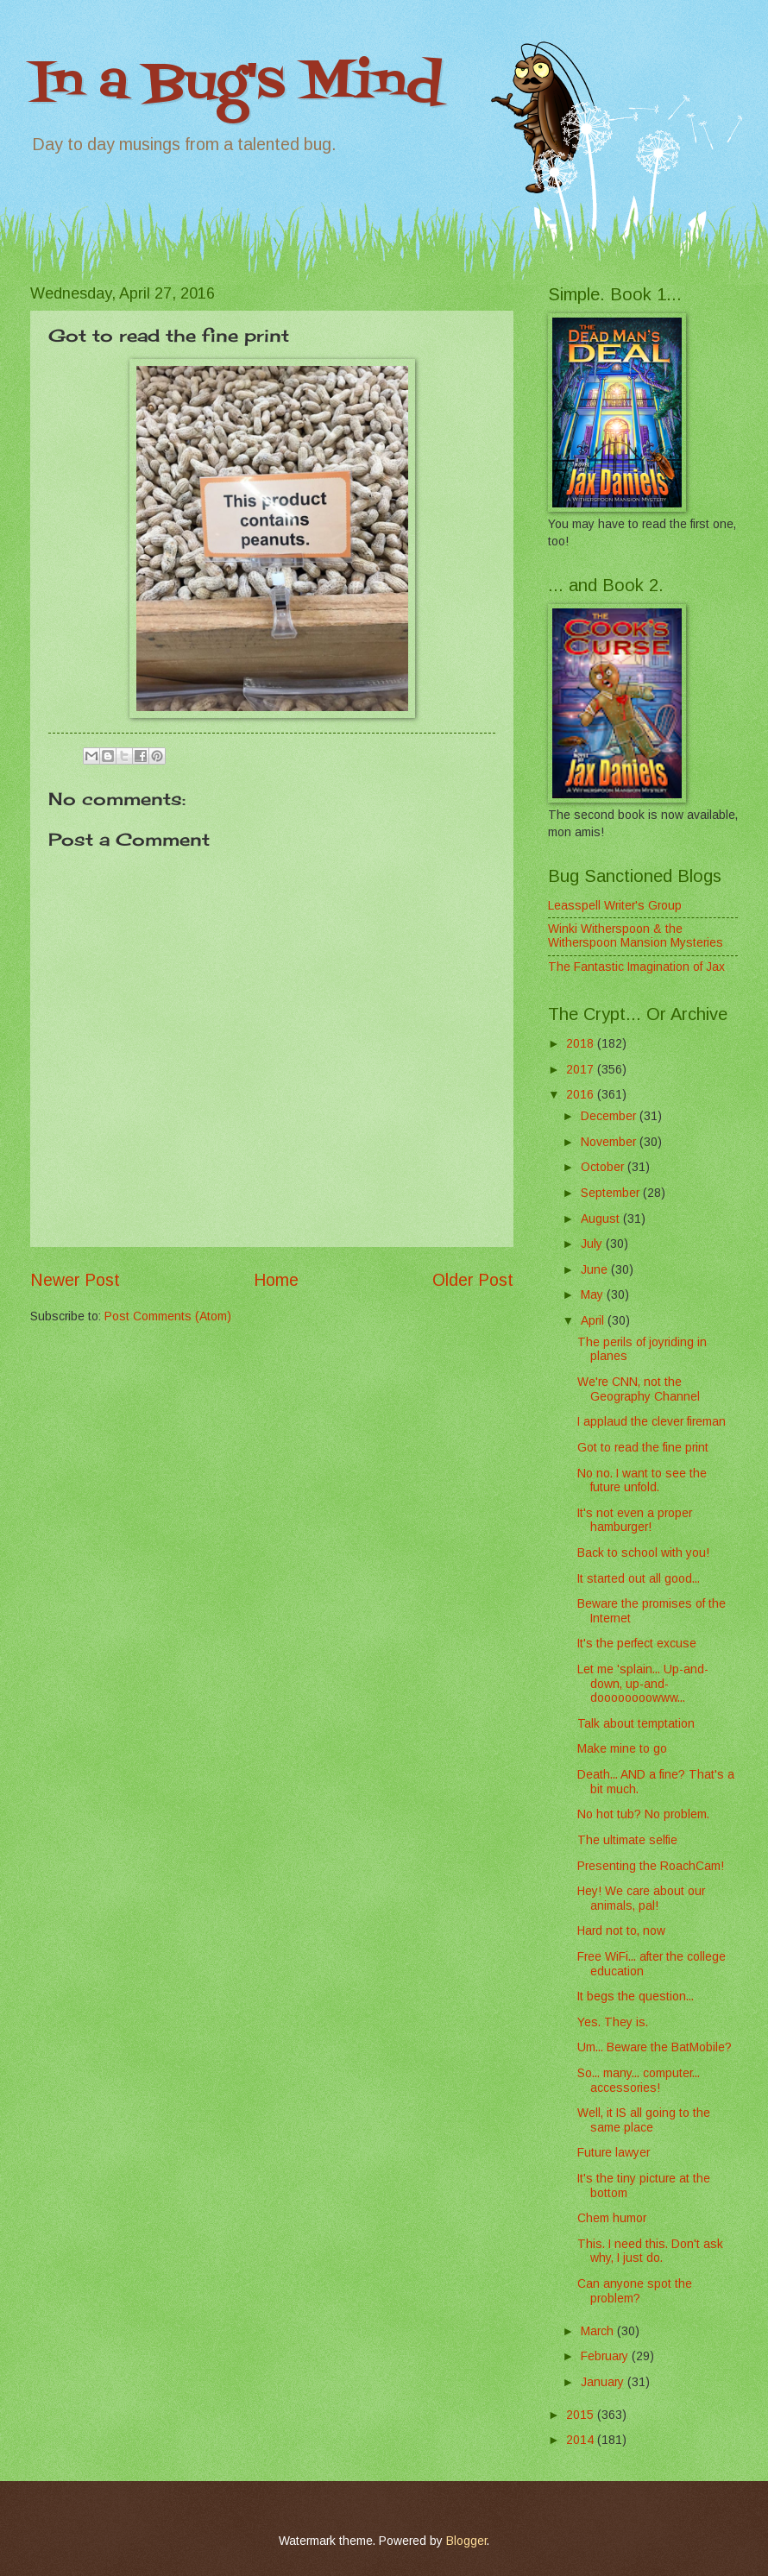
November (610, 1142)
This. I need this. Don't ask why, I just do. (650, 2251)
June (596, 1269)
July (593, 1244)
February (606, 2356)
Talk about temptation (636, 1723)
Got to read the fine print (642, 1447)
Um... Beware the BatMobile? (654, 2047)
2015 (581, 2415)
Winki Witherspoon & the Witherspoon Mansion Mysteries (635, 936)
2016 (581, 1094)
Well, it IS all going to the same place (643, 2120)
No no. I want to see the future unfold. (642, 1481)
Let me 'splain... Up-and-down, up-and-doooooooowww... (642, 1683)
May (594, 1294)
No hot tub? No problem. (643, 1814)
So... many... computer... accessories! (638, 2080)
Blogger (466, 2541)
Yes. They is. (612, 2022)
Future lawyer (613, 2152)
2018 (581, 1043)
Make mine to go (622, 1748)
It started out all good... (638, 1578)
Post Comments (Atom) (167, 1316)
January (604, 2382)
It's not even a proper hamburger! (634, 1520)
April (594, 1320)
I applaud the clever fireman (651, 1421)
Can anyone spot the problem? (634, 2291)
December (610, 1116)
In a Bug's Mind (236, 84)
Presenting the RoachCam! (650, 1866)
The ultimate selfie (627, 1840)
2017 (581, 1069)
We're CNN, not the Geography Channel (638, 1389)
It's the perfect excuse (636, 1643)
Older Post (472, 1280)
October (604, 1167)
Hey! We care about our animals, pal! (641, 1898)
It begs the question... (635, 1996)
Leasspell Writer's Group (615, 905)
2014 (581, 2440)
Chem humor (611, 2218)
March (599, 2331)
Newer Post (75, 1280)
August (602, 1218)
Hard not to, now (621, 1930)
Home (276, 1280)
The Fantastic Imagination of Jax (636, 966)
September (612, 1193)
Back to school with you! (643, 1552)
